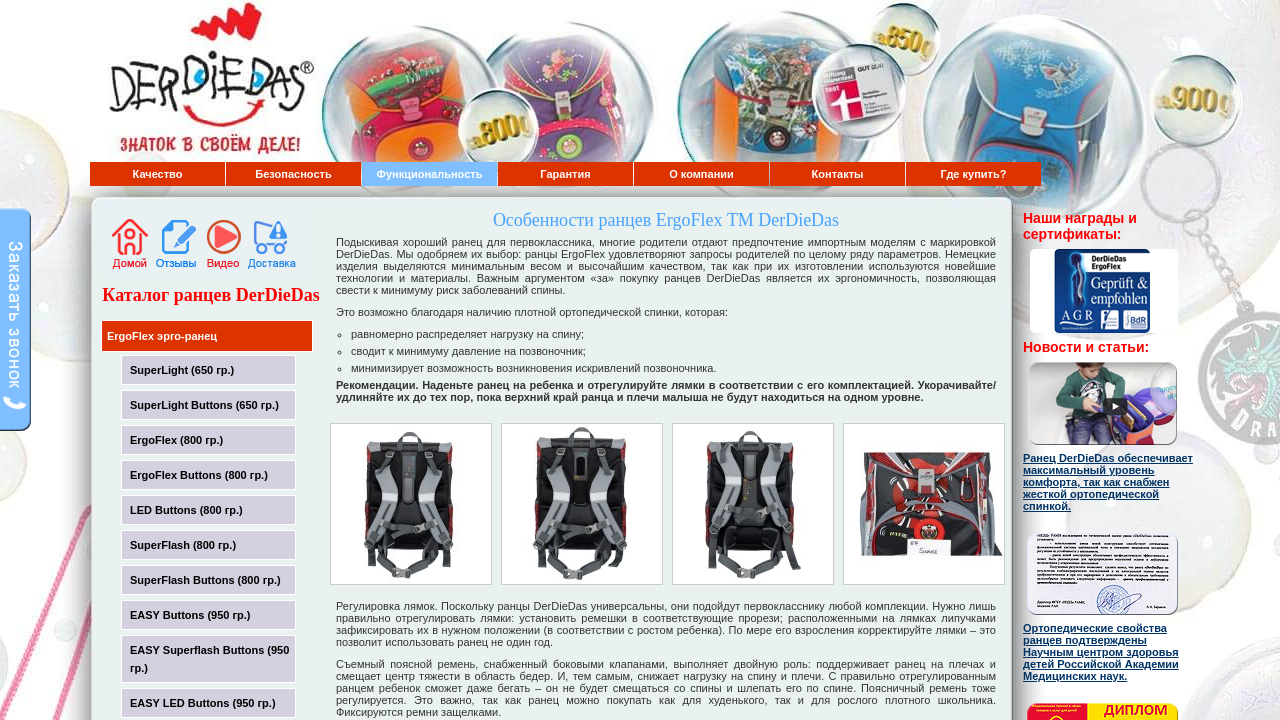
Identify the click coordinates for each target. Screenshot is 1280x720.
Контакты (838, 174)
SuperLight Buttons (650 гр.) (204, 405)
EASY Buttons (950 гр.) (190, 615)
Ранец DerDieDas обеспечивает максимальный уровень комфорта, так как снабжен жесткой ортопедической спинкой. (1108, 482)
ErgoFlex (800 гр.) (176, 440)
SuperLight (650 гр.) (182, 370)
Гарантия (565, 174)
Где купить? (974, 174)
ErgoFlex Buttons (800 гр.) (199, 475)
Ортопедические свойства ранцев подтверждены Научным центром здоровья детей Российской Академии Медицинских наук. (1101, 652)
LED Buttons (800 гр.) (186, 510)
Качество (158, 174)
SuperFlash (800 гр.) (183, 545)
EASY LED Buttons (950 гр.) (203, 703)
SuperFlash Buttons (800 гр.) (205, 580)
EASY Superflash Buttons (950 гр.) (209, 659)
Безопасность (293, 174)
